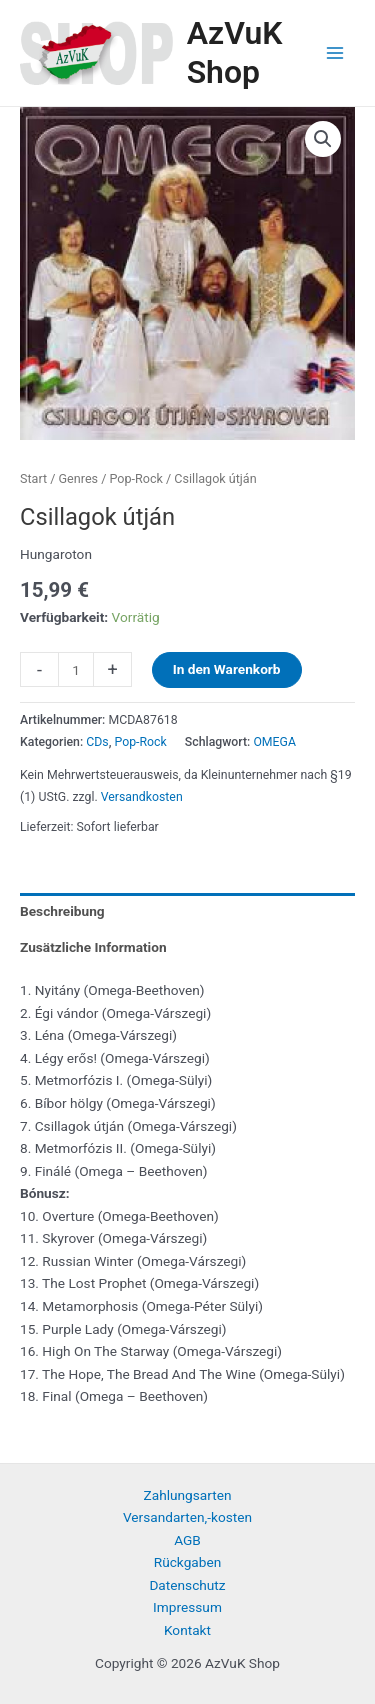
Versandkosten (142, 797)
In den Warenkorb (227, 669)
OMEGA (274, 742)
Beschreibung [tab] (62, 911)
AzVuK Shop (235, 52)
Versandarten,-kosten (187, 1517)
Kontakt (187, 1630)
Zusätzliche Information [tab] (93, 947)
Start (33, 478)
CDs (97, 742)
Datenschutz (187, 1585)
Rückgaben (188, 1562)
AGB (187, 1540)
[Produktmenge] (76, 669)
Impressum (187, 1607)
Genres (79, 478)
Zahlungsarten (188, 1495)
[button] (323, 139)
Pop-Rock (135, 478)
